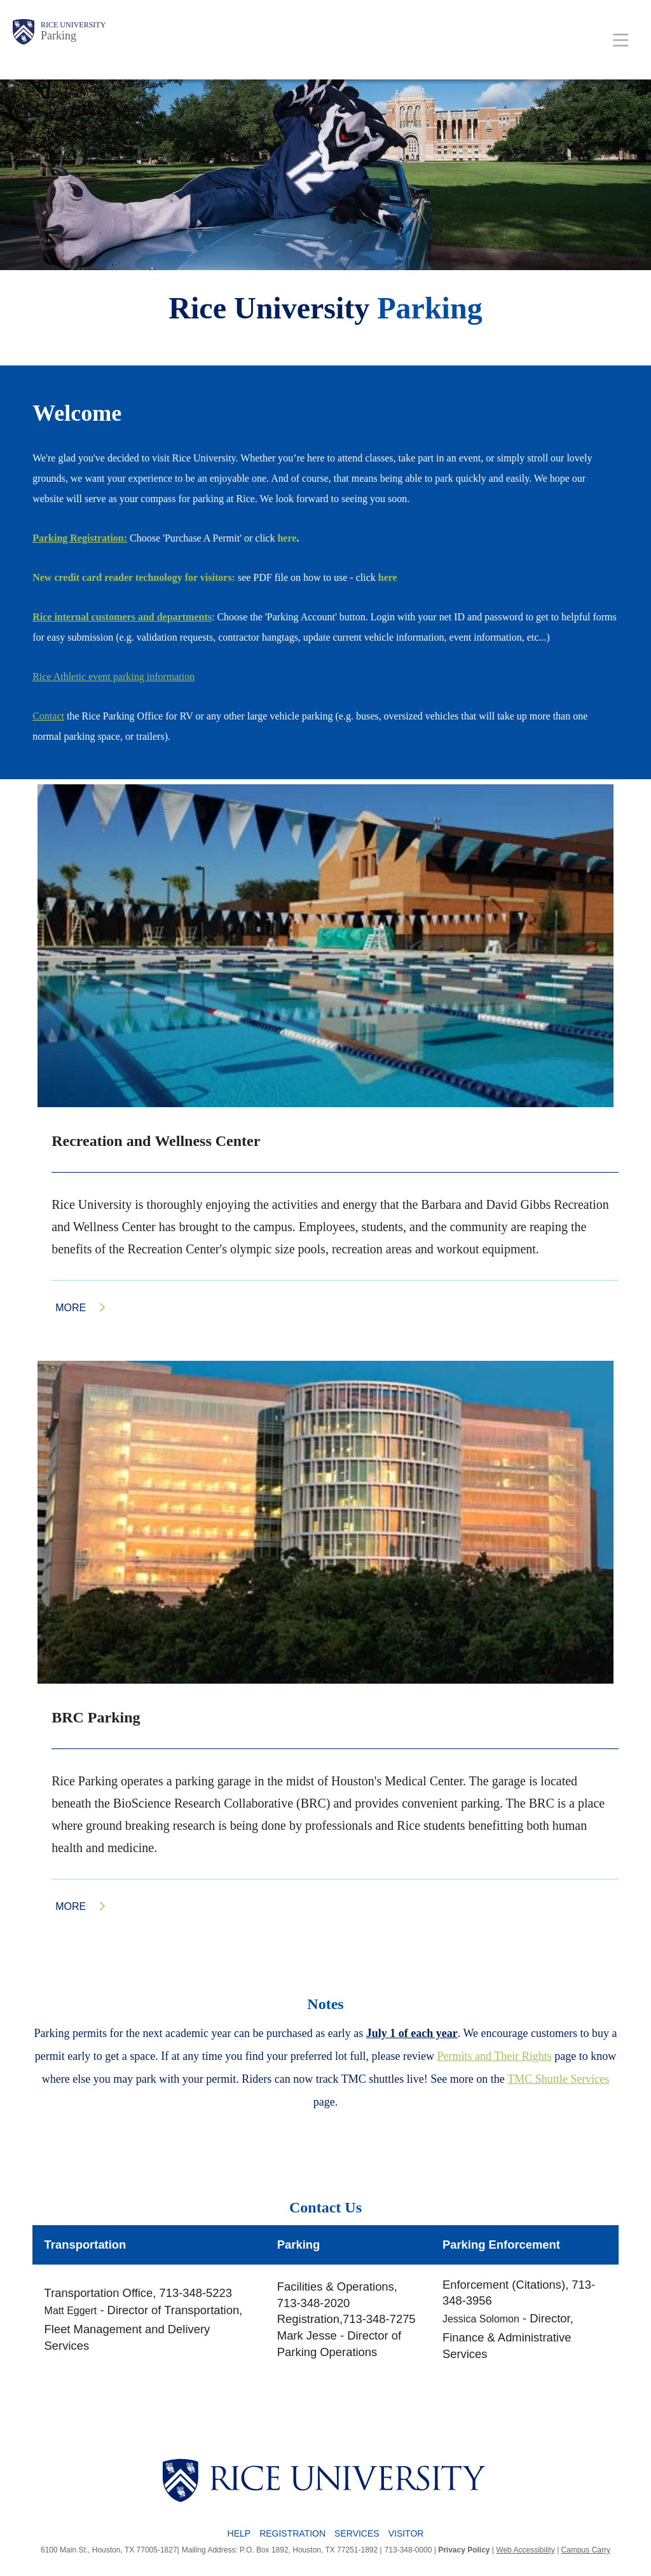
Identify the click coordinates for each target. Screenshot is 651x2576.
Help (239, 2533)
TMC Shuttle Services (558, 2079)
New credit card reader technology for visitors (131, 577)
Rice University (73, 25)
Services (357, 2533)
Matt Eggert (71, 2310)
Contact (48, 716)
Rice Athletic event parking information (113, 676)
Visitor (406, 2533)
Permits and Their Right (492, 2056)
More (70, 1307)
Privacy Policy (464, 2549)
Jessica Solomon (480, 2319)
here (286, 538)
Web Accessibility (525, 2549)
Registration (292, 2533)
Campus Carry (585, 2549)
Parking (58, 35)
